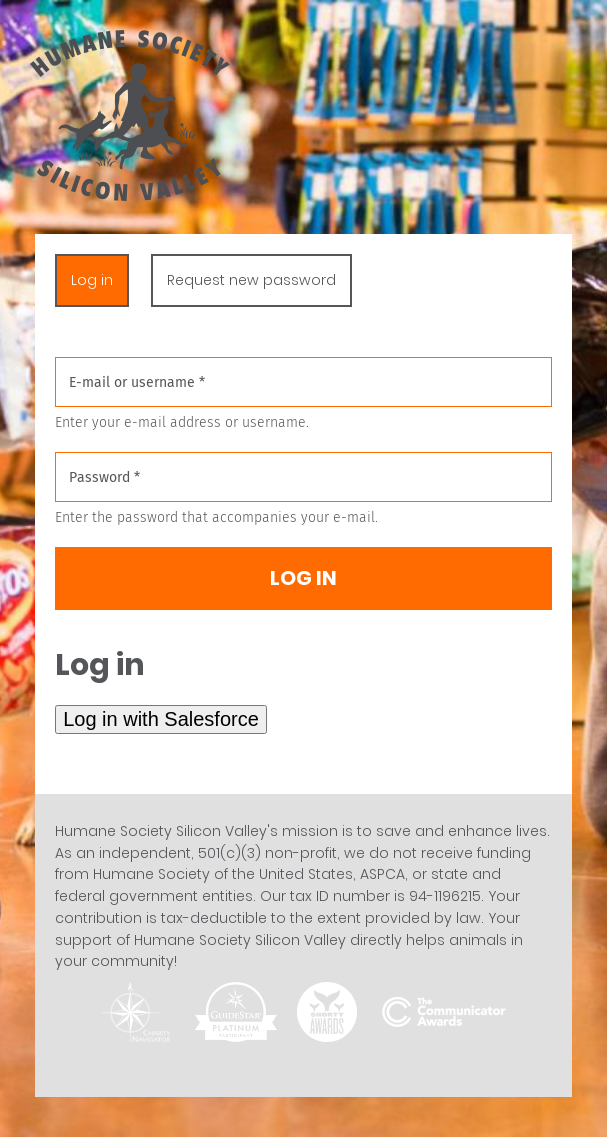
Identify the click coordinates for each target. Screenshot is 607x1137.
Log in (100, 280)
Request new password (251, 280)
